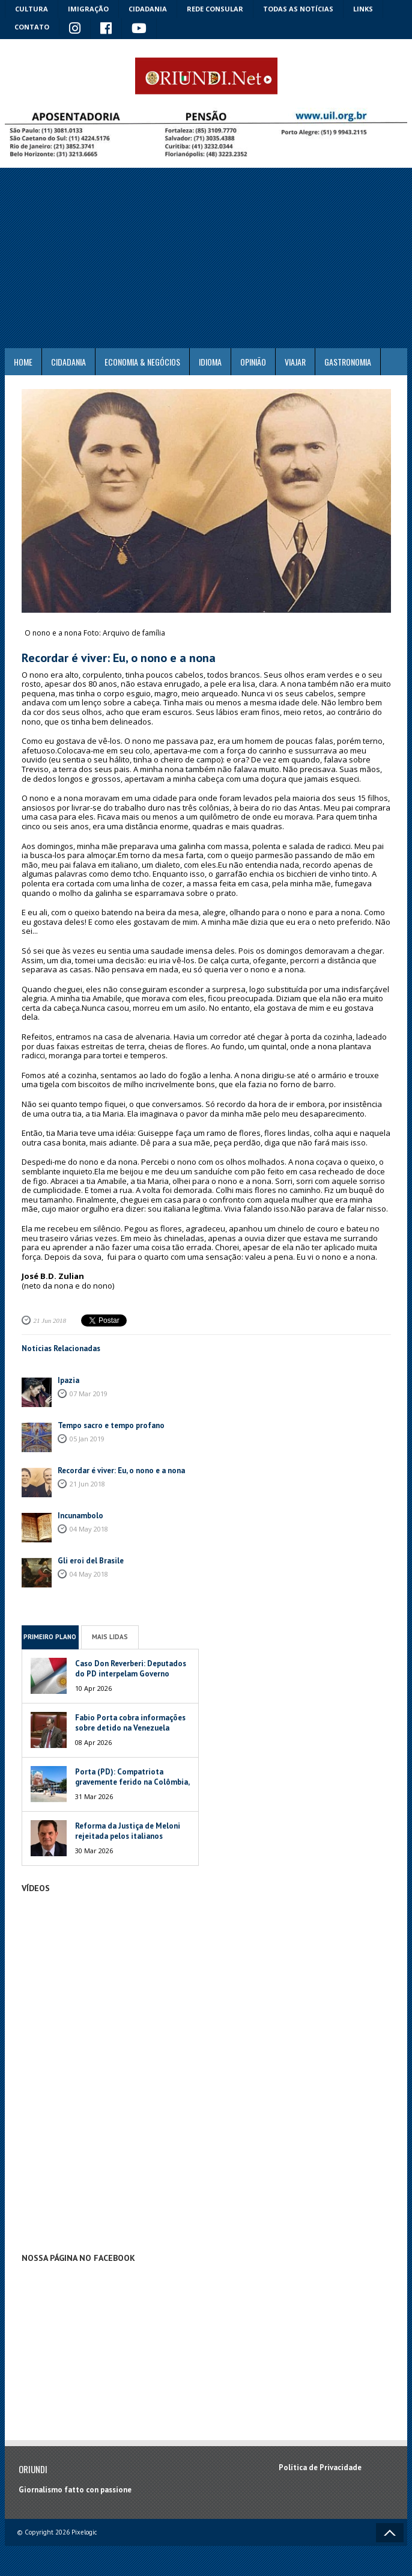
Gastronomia (347, 361)
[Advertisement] (206, 258)
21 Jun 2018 (50, 1320)
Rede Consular (215, 8)
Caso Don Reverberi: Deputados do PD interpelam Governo (130, 1668)
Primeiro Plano (49, 1637)
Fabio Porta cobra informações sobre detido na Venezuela (130, 1723)
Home (23, 361)
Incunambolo (80, 1515)
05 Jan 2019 (87, 1438)
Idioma (210, 361)
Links (363, 8)
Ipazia (68, 1380)
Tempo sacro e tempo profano (111, 1425)
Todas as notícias (298, 8)
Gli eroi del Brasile (91, 1561)
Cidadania (148, 8)
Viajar (295, 361)
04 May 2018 (89, 1528)
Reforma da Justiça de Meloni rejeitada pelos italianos (127, 1831)
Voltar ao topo (390, 2532)
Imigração (88, 8)
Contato (31, 26)
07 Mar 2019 (89, 1393)
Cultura (31, 8)
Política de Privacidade (320, 2467)
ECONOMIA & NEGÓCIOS (142, 361)
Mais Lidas (110, 1637)
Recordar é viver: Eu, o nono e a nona (121, 1470)
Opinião (253, 361)
